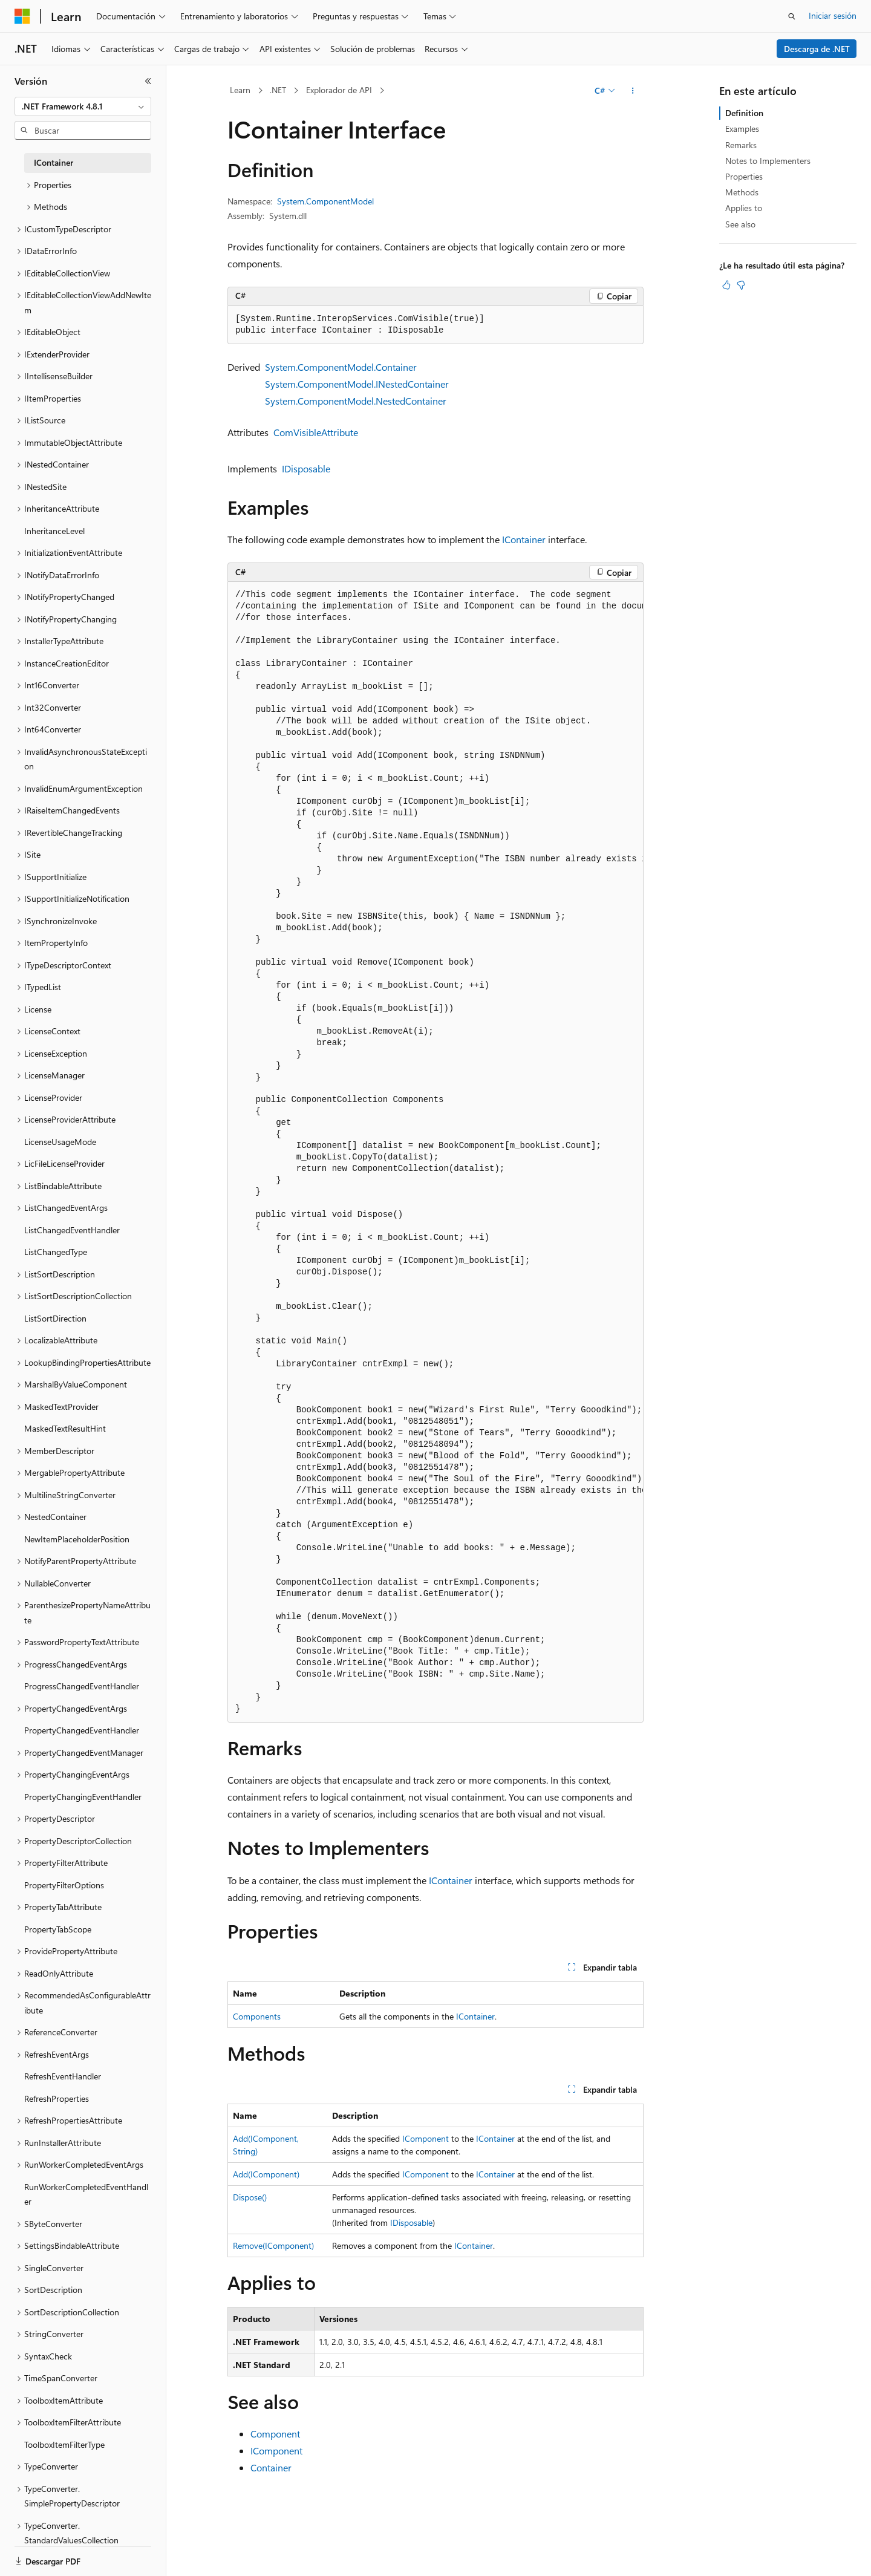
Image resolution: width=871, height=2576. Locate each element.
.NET (278, 90)
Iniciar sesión (832, 15)
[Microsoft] (22, 16)
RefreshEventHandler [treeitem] (62, 2076)
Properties (744, 176)
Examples (742, 128)
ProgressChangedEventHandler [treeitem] (81, 1686)
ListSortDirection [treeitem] (55, 1318)
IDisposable (306, 468)
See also (740, 224)
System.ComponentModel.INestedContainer (357, 383)
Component (275, 2433)
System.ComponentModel (325, 201)
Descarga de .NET (817, 48)
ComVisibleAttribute (315, 432)
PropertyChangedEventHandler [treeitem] (81, 1730)
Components (257, 2016)
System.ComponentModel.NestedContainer (355, 400)
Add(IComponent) (266, 2174)
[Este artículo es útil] (726, 285)
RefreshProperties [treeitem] (56, 2098)
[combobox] (83, 106)
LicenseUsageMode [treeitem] (60, 1141)
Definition (744, 113)
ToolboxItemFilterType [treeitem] (64, 2444)
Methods (741, 192)
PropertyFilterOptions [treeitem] (64, 1885)
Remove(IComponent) (273, 2245)
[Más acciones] (633, 90)
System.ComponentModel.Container (341, 366)
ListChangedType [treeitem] (55, 1251)
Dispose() (250, 2197)
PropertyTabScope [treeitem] (57, 1929)
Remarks (741, 145)
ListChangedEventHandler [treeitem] (72, 1230)
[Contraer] (148, 81)
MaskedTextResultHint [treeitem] (65, 1428)
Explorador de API (339, 90)
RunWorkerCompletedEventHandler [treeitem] (86, 2194)
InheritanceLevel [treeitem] (54, 530)
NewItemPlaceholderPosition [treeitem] (76, 1539)
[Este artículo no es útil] (741, 285)
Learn (240, 90)
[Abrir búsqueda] (792, 16)
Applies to (743, 208)
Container (271, 2467)
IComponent (425, 2138)
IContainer (524, 539)
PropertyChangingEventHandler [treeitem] (83, 1796)
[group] (435, 1152)
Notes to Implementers (768, 160)
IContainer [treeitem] (53, 162)
